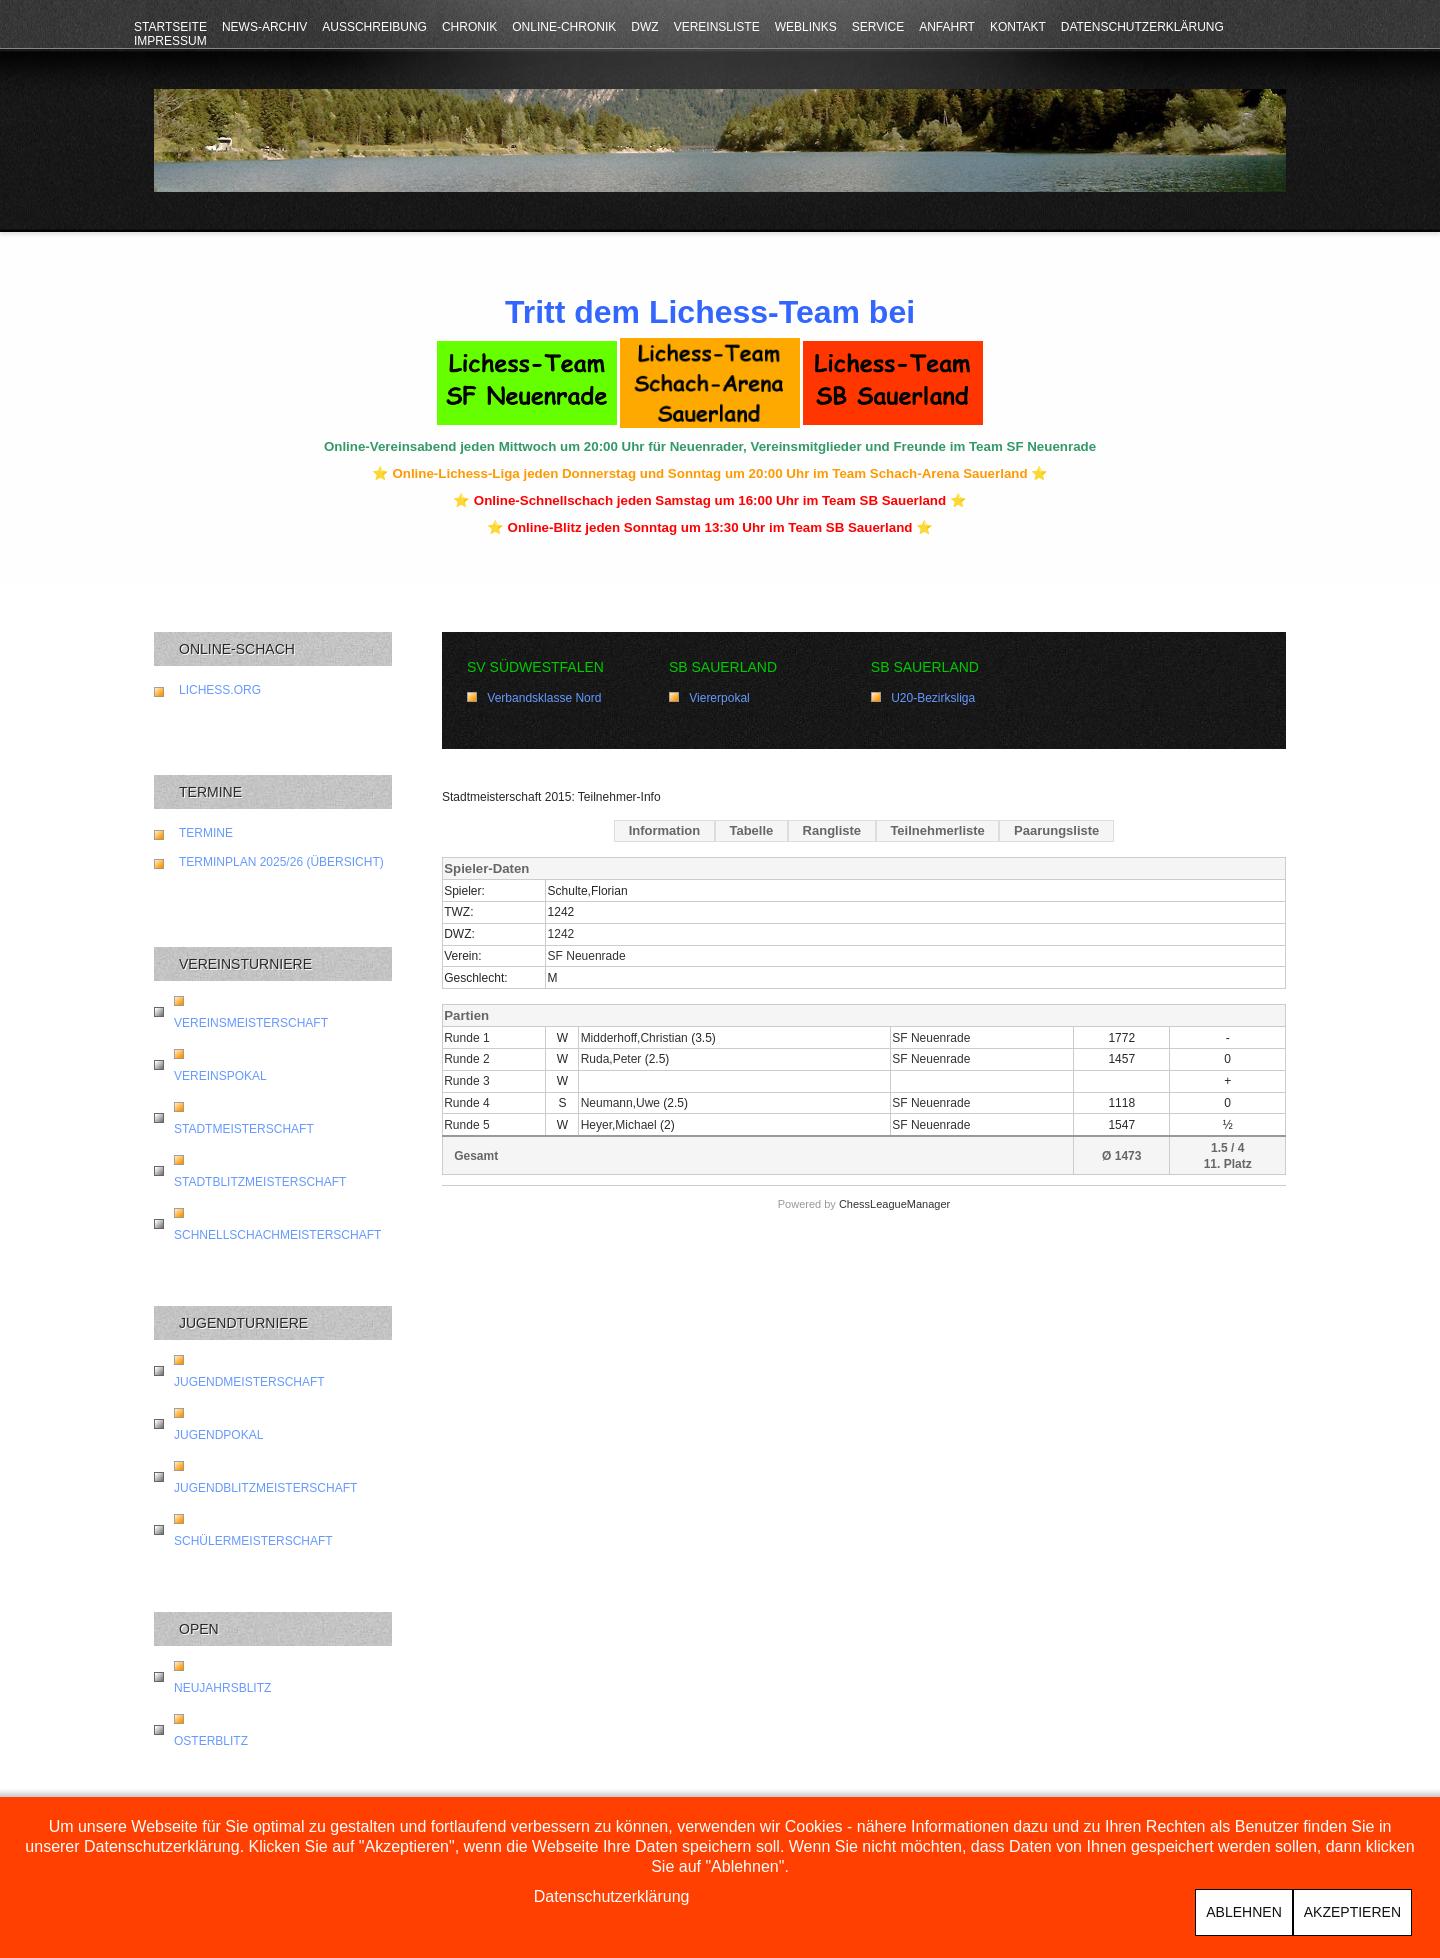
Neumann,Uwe (620, 1103)
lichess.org (220, 690)
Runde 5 (466, 1125)
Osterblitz (211, 1741)
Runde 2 (466, 1059)
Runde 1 (466, 1038)
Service (878, 27)
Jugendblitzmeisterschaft (265, 1488)
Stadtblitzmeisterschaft (260, 1182)
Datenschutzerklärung (1142, 27)
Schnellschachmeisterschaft (277, 1235)
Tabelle (751, 830)
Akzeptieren (1352, 1912)
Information (665, 830)
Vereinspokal (220, 1076)
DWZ (644, 27)
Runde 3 (466, 1081)
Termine (206, 833)
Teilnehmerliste (937, 830)
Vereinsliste (717, 27)
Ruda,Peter (611, 1059)
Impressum (170, 41)
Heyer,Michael (619, 1125)
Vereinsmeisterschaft (251, 1023)
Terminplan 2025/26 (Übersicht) (281, 862)
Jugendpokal (218, 1435)
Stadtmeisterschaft (244, 1129)
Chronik (469, 27)
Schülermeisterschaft (253, 1541)
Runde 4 (466, 1103)
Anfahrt (947, 27)
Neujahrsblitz (222, 1688)
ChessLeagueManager (894, 1204)
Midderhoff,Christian (634, 1038)
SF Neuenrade (587, 956)
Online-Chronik (564, 27)
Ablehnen (1243, 1912)
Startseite (170, 27)
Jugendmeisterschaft (249, 1382)
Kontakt (1018, 27)
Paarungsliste (1056, 830)
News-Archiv (264, 27)
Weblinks (806, 27)
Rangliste (832, 830)
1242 (561, 934)
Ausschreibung (374, 27)
